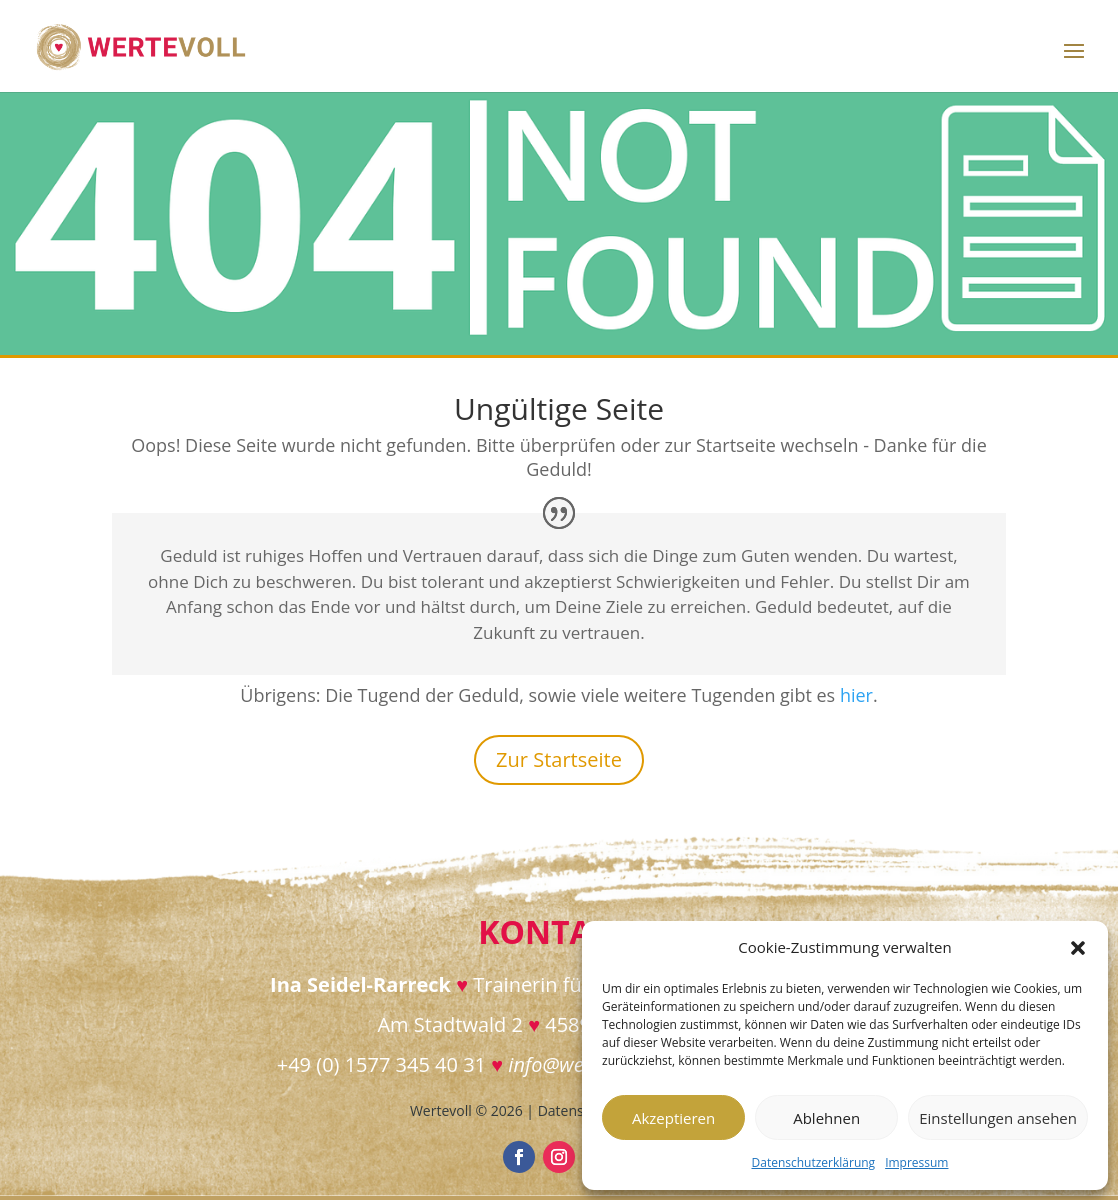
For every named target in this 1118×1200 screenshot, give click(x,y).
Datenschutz (578, 1110)
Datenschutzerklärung (814, 1162)
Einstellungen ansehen (998, 1118)
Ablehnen (826, 1118)
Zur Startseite (559, 759)
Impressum (916, 1162)
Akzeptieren (673, 1118)
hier (856, 695)
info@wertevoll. (575, 1064)
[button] (1078, 948)
